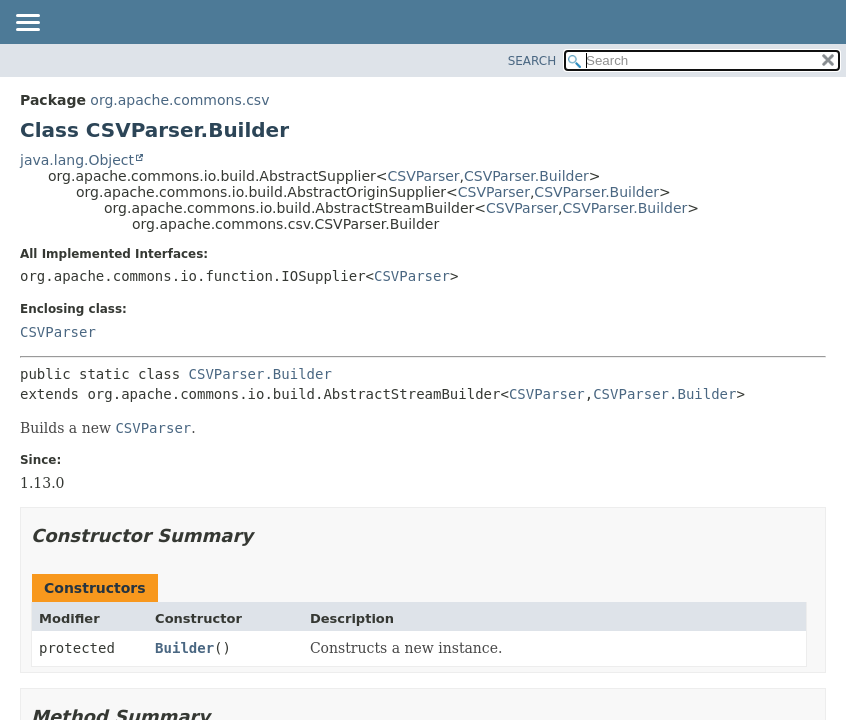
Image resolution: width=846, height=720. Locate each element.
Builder (184, 648)
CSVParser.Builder (526, 176)
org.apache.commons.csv (179, 100)
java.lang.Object (77, 160)
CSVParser (424, 176)
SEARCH (532, 61)
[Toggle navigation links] (27, 24)
